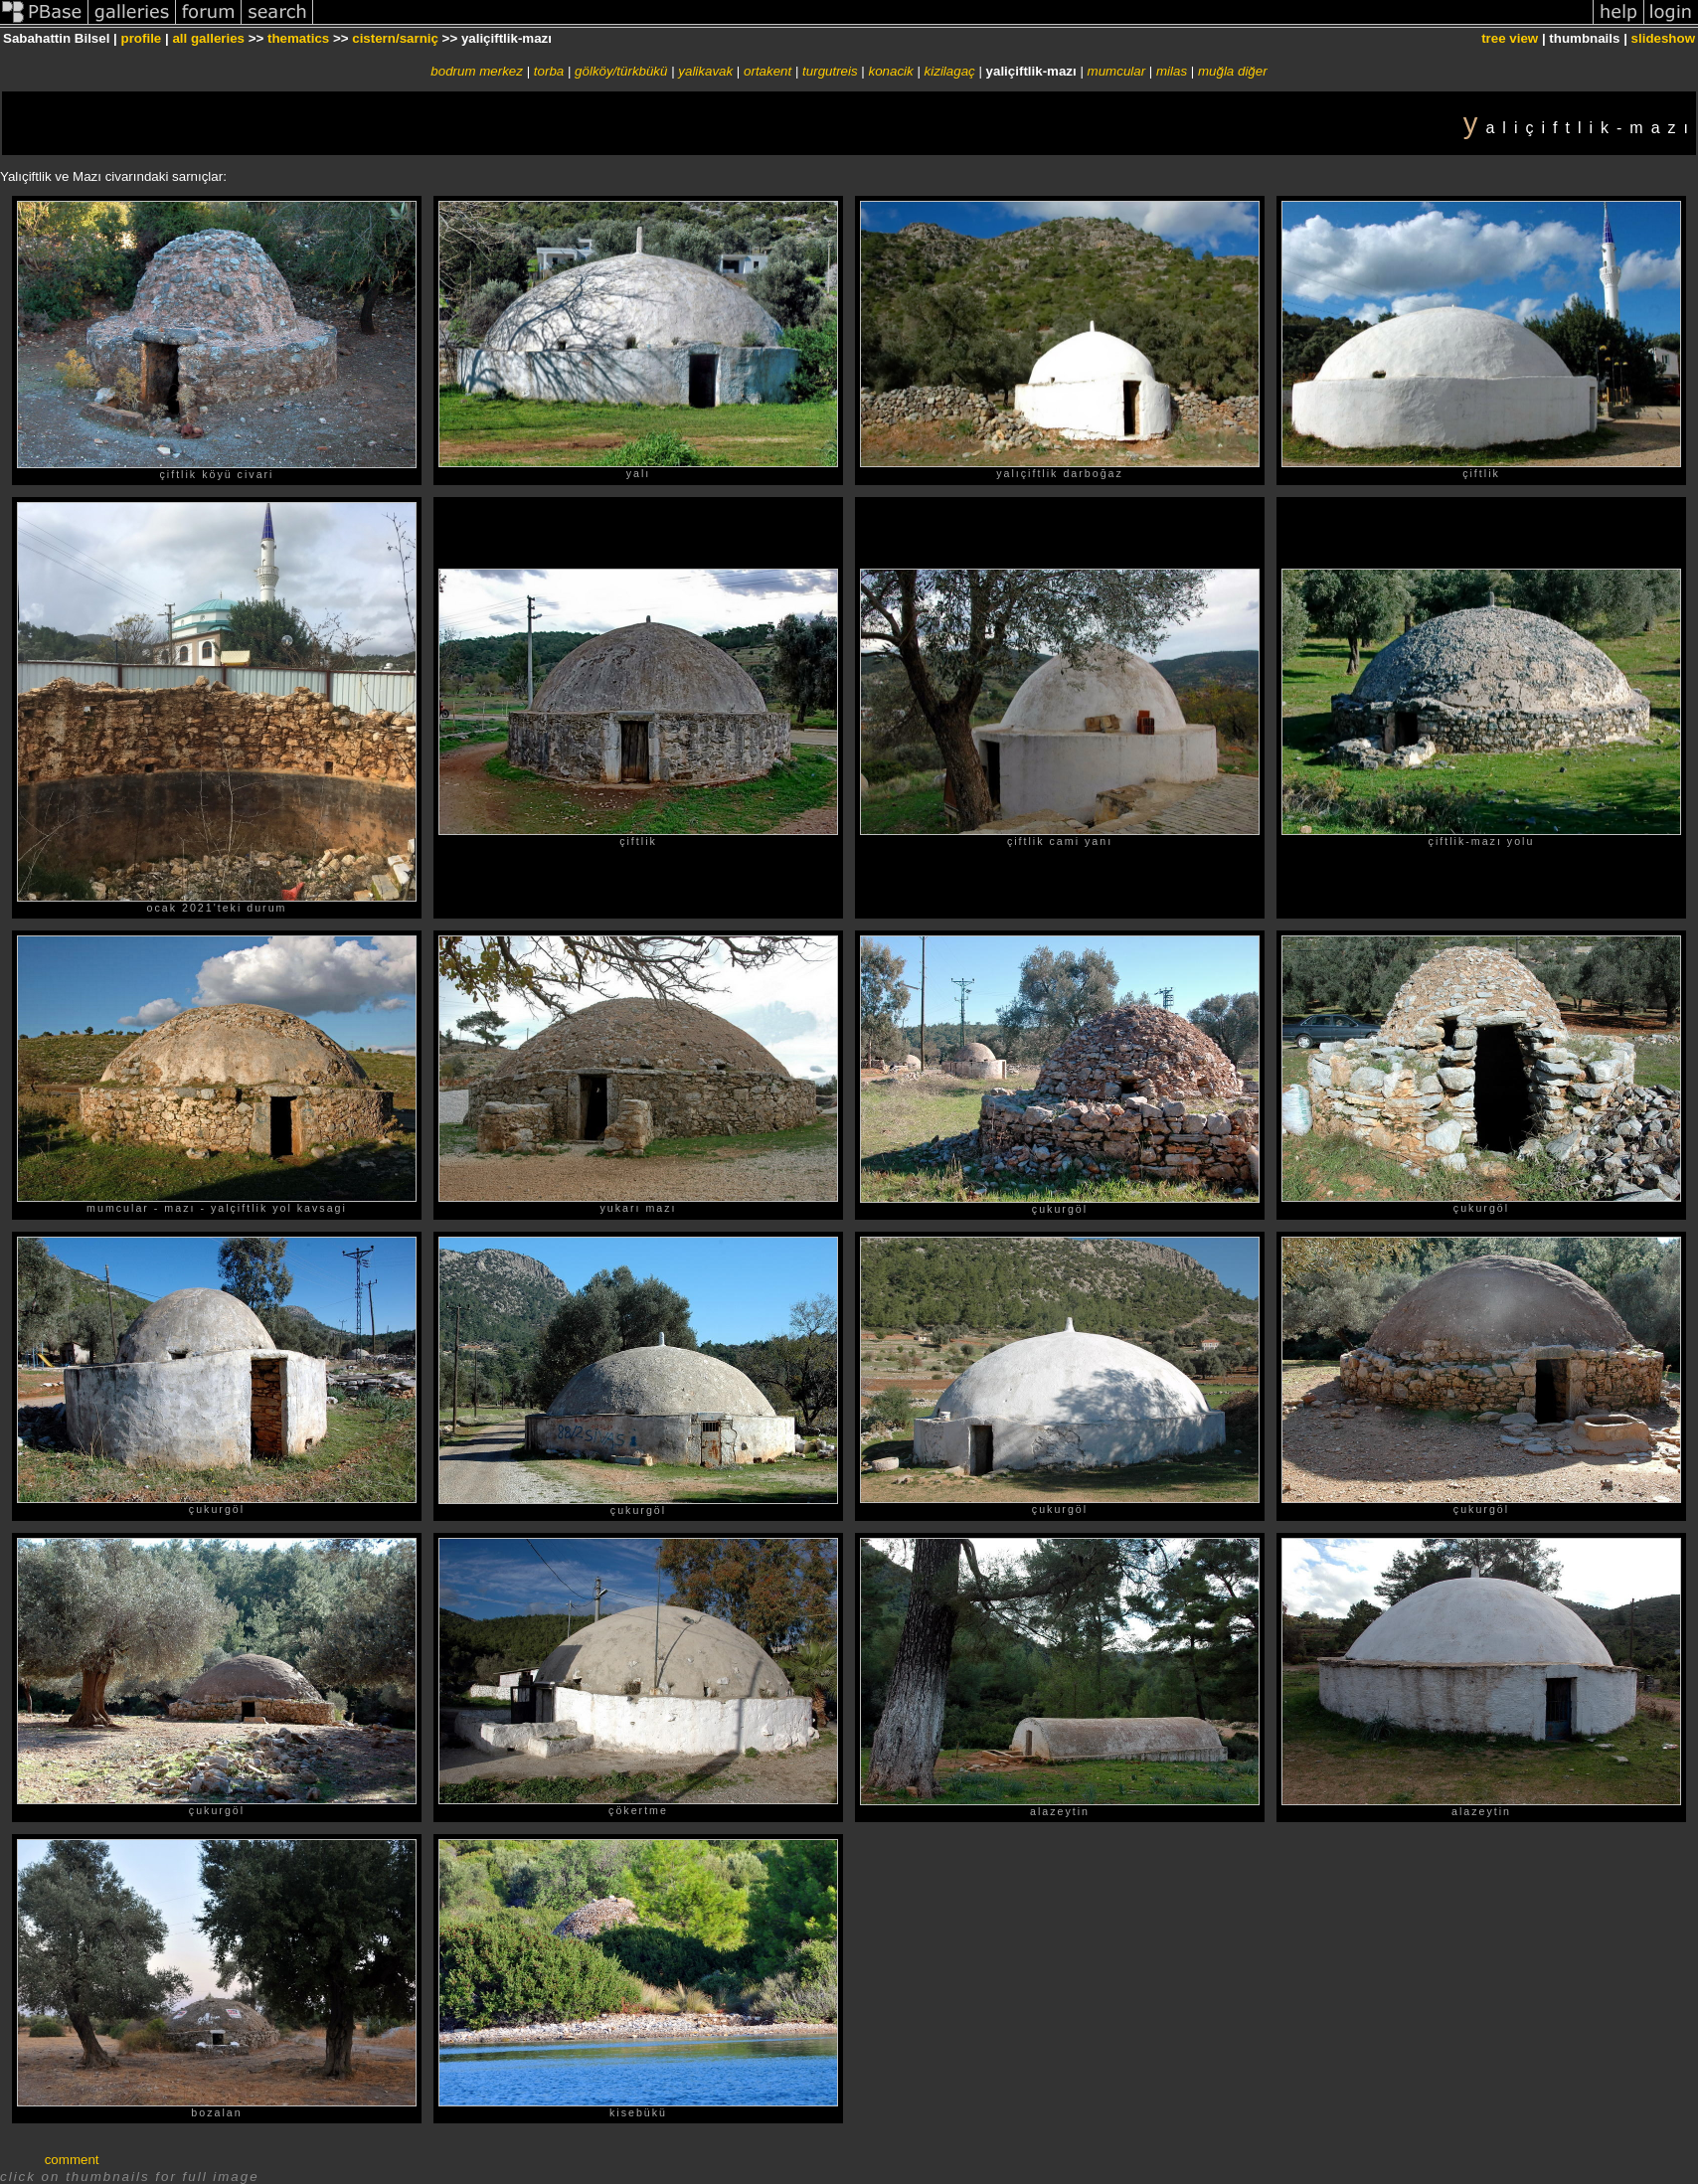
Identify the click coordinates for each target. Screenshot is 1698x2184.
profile (141, 38)
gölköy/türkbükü (621, 71)
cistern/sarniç (395, 38)
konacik (891, 71)
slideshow (1663, 38)
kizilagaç (950, 71)
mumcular (1117, 71)
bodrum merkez (476, 71)
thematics (298, 38)
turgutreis (830, 71)
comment (72, 2159)
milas (1171, 71)
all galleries (208, 38)
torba (549, 71)
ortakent (767, 71)
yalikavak (705, 71)
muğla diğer (1233, 71)
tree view (1509, 38)
